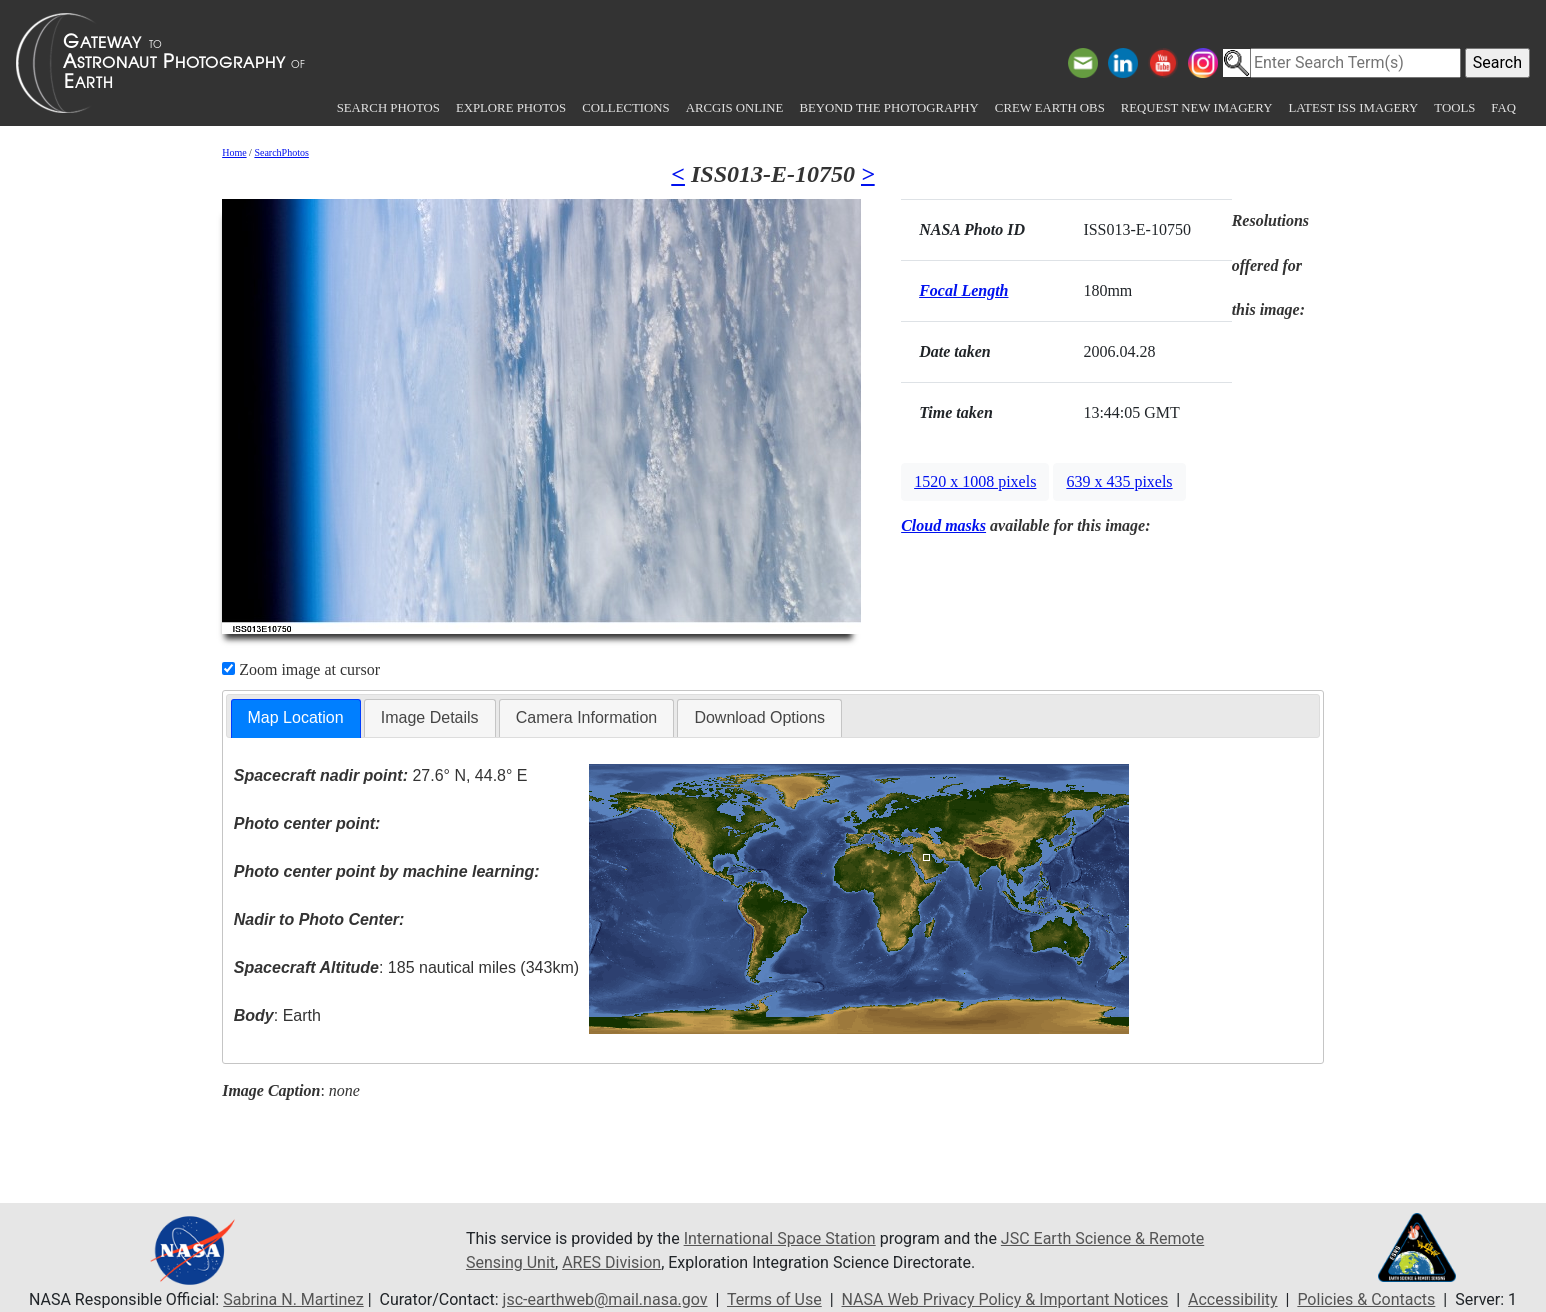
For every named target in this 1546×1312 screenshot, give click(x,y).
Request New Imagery (1197, 108)
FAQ (1503, 108)
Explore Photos (511, 108)
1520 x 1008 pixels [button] (975, 481)
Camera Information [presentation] (586, 717)
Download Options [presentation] (759, 717)
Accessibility (1233, 1299)
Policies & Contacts (1366, 1299)
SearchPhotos (281, 152)
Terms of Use (774, 1299)
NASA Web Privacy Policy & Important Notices (1005, 1299)
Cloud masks (943, 525)
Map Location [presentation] (296, 717)
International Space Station (780, 1238)
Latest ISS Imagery (1353, 108)
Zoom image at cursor (301, 669)
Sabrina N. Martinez (293, 1299)
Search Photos (388, 108)
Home (234, 152)
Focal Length (963, 290)
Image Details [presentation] (430, 717)
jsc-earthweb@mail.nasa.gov (605, 1299)
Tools (1454, 108)
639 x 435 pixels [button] (1119, 481)
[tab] (296, 718)
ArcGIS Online (735, 108)
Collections (625, 108)
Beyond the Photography (888, 108)
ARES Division (611, 1262)
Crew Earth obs (1050, 108)
